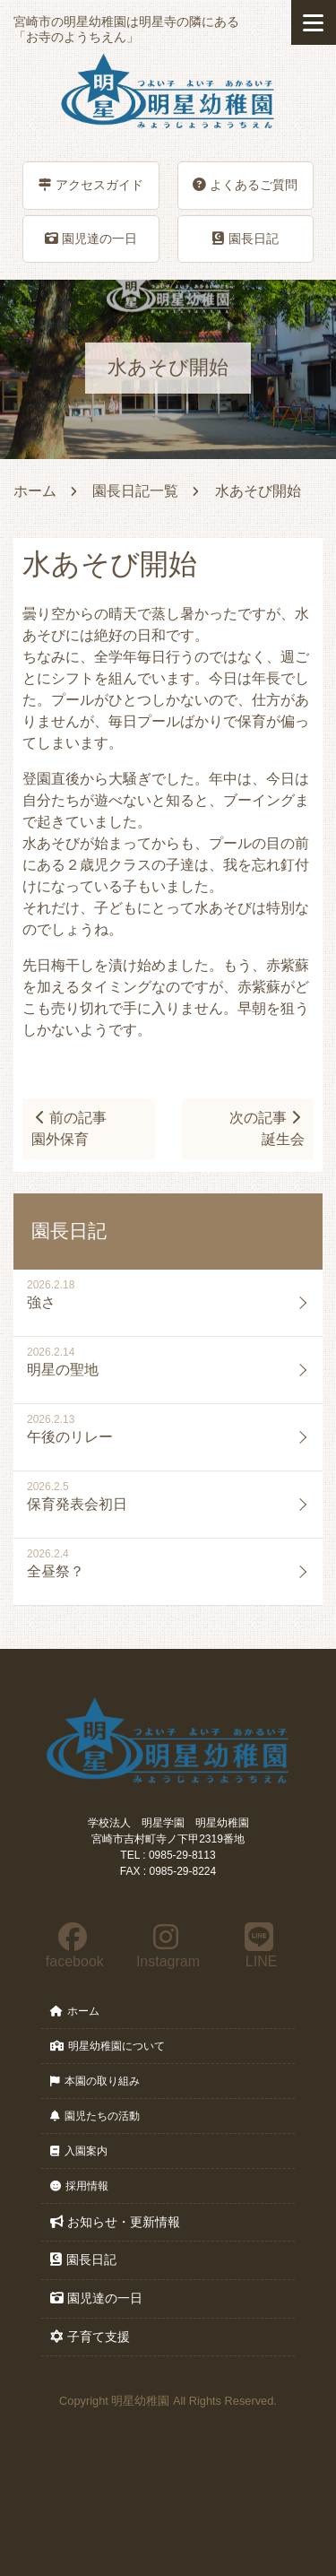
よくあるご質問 (245, 185)
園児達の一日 (91, 238)
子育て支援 (90, 2336)
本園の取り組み (95, 2081)
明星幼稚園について (107, 2046)
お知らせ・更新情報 (115, 2222)
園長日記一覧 (135, 491)
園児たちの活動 (95, 2116)
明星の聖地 (63, 1369)
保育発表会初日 (77, 1504)
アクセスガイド (91, 185)
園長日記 (245, 238)
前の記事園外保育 (69, 1128)
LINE (259, 1945)
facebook (72, 1945)
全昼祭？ (55, 1571)
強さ (41, 1302)
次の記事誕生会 (267, 1128)
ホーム (34, 491)
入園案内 (79, 2151)
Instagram (167, 1945)
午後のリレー (70, 1436)
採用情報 (79, 2186)
